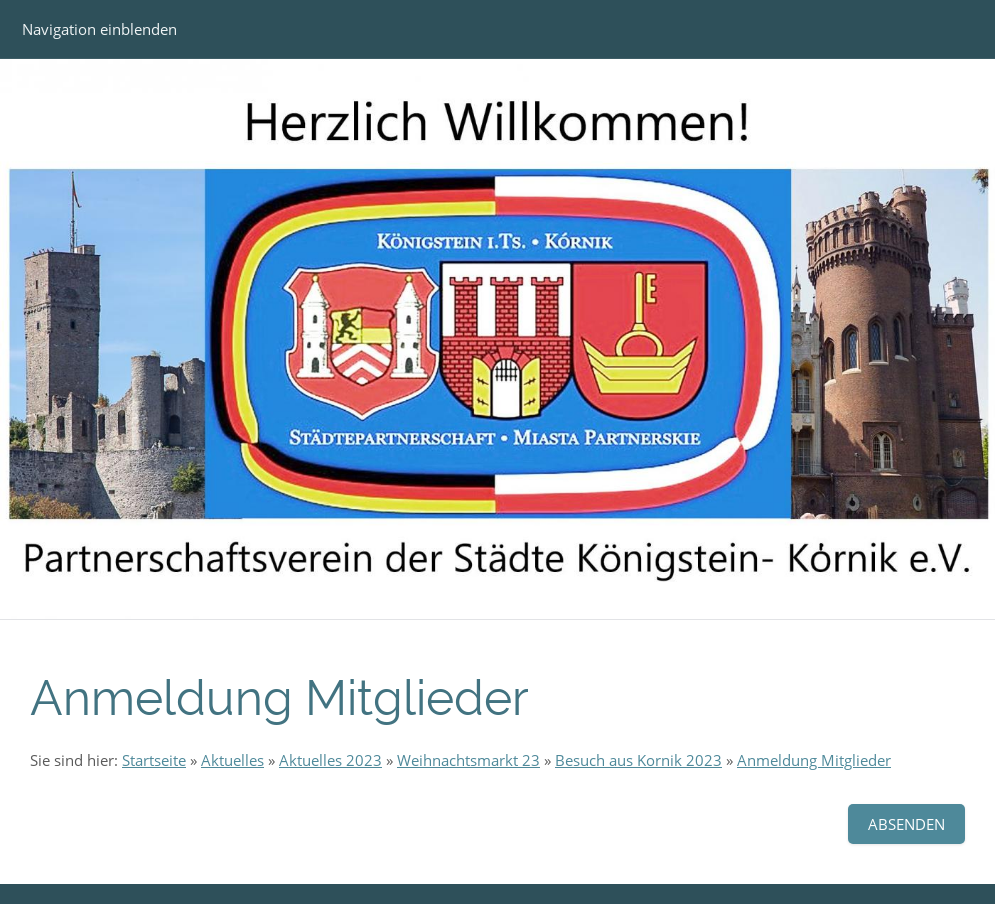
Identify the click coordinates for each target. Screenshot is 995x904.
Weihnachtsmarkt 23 (468, 760)
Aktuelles (232, 760)
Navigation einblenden (99, 29)
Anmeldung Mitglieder (814, 760)
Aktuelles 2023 (330, 760)
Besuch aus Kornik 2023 (638, 760)
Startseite (154, 760)
